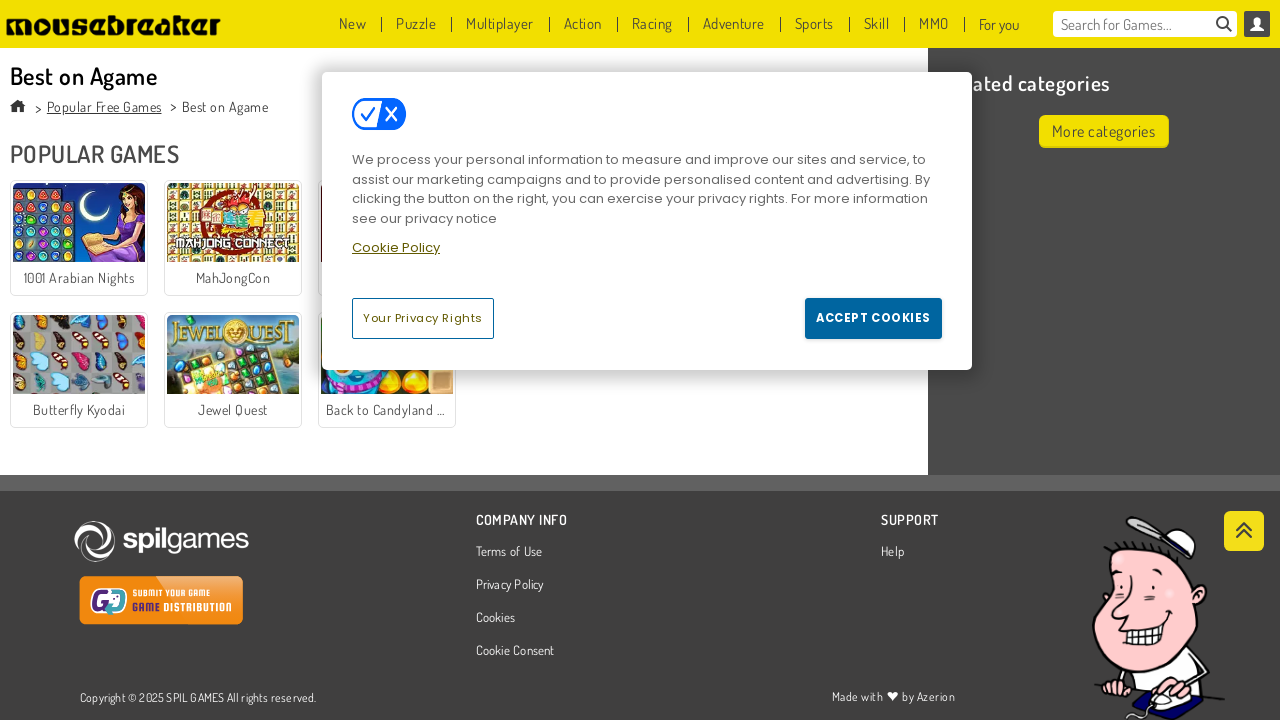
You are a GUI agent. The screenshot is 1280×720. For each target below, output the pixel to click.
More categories (1103, 131)
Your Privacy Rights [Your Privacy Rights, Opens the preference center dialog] (423, 318)
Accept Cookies (873, 318)
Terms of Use (509, 552)
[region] (647, 221)
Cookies (496, 618)
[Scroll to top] (1244, 531)
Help (892, 552)
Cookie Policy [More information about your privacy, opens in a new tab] (396, 247)
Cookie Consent (515, 651)
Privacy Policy (510, 585)
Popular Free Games (104, 106)
